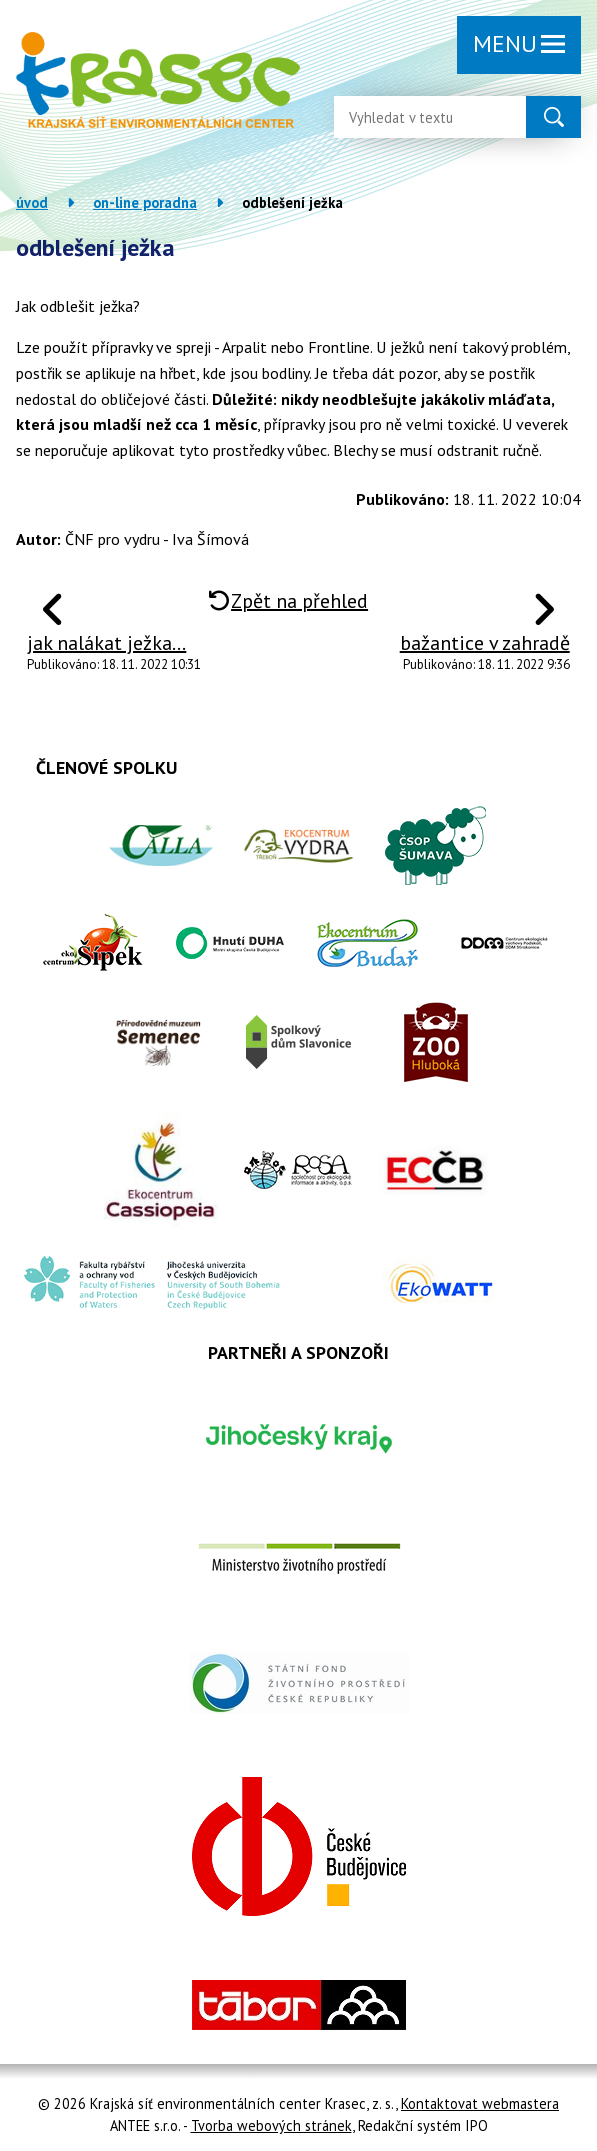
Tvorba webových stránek (271, 2125)
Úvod (32, 202)
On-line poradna (145, 202)
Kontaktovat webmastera (480, 2103)
